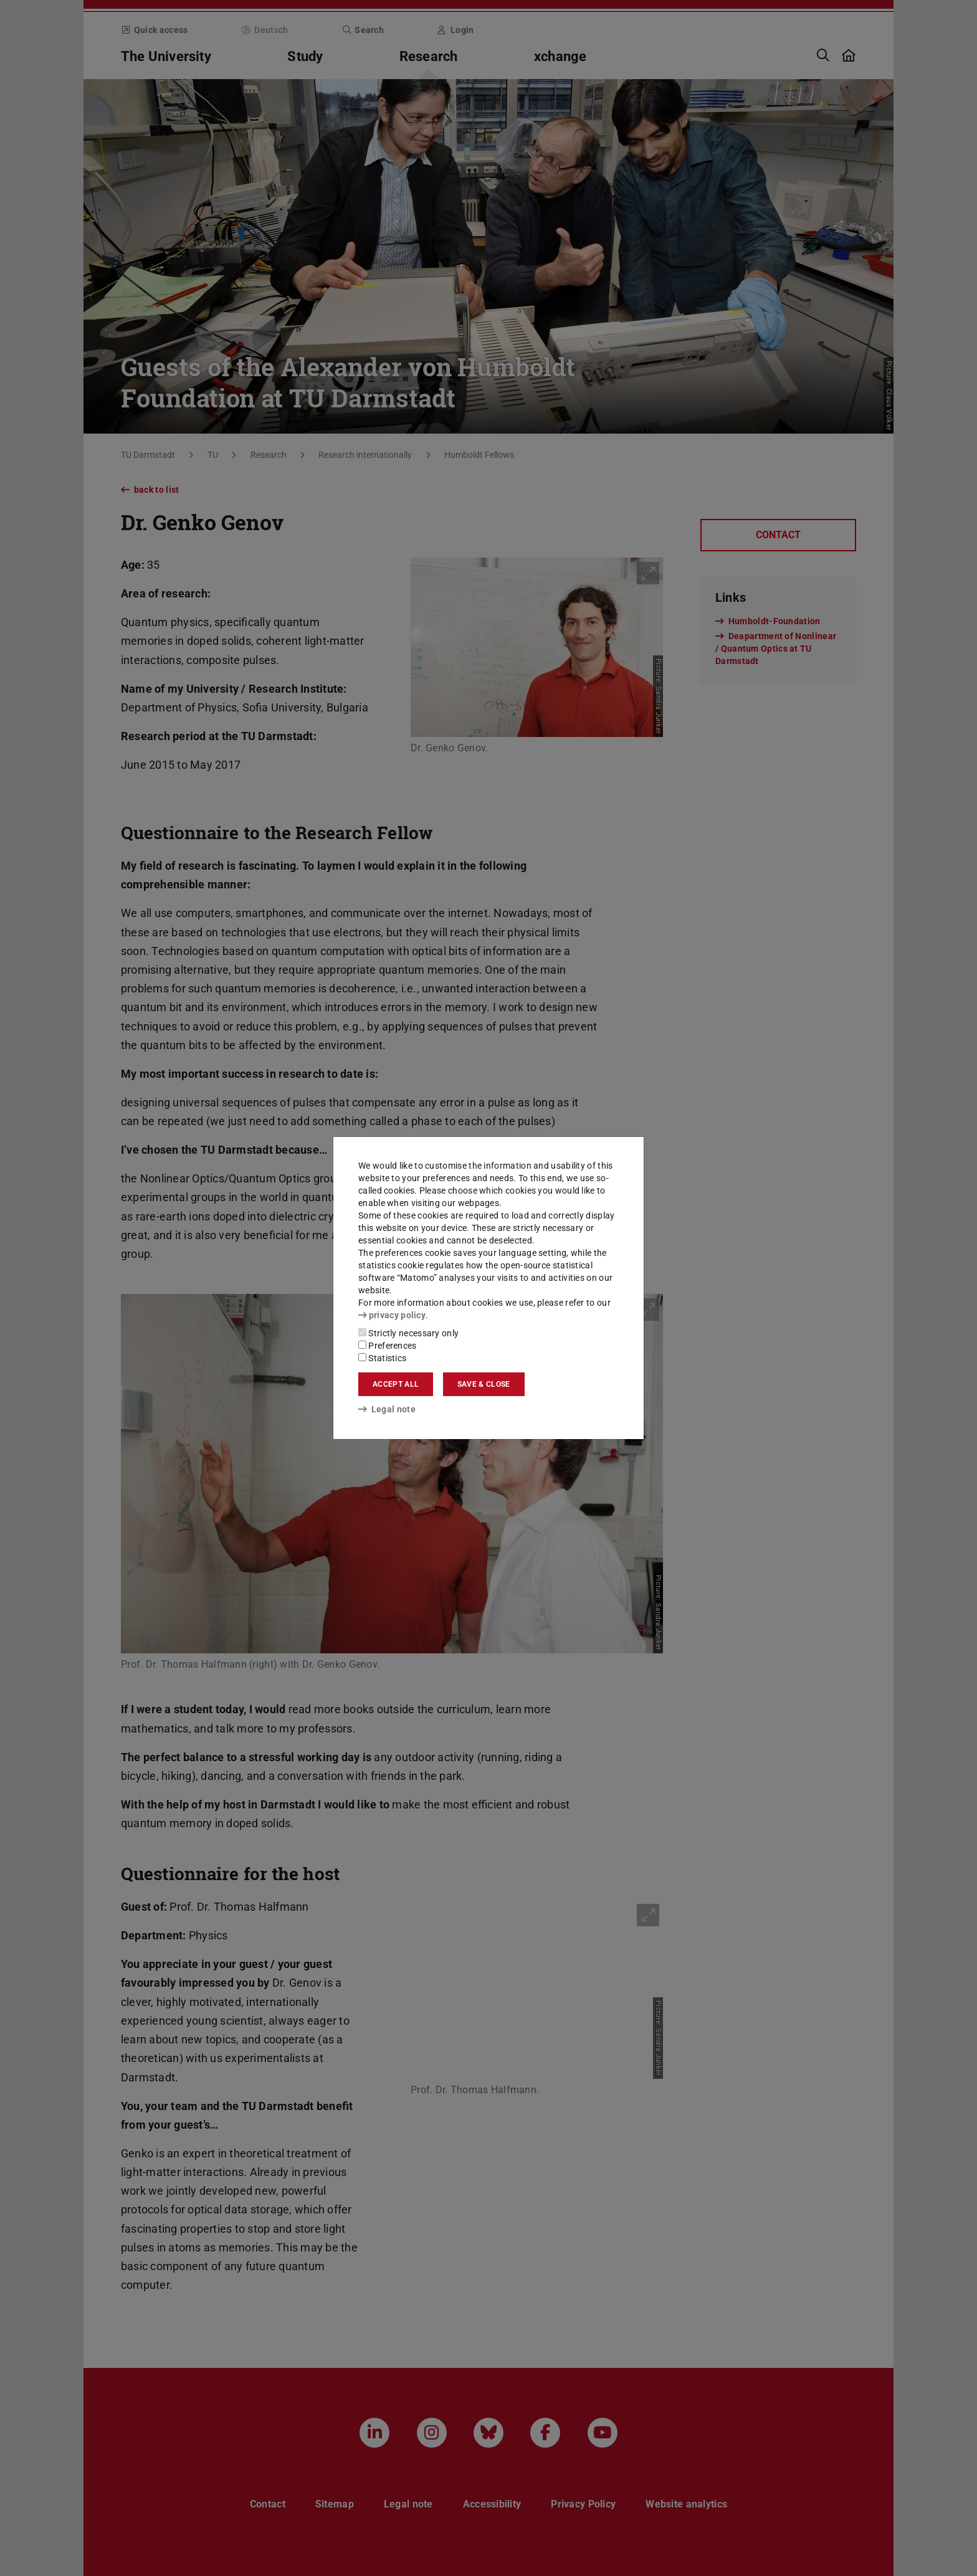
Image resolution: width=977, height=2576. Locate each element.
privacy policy (392, 1315)
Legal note (387, 1409)
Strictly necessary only (408, 1333)
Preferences (387, 1346)
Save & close (483, 1384)
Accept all (396, 1384)
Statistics (382, 1358)
